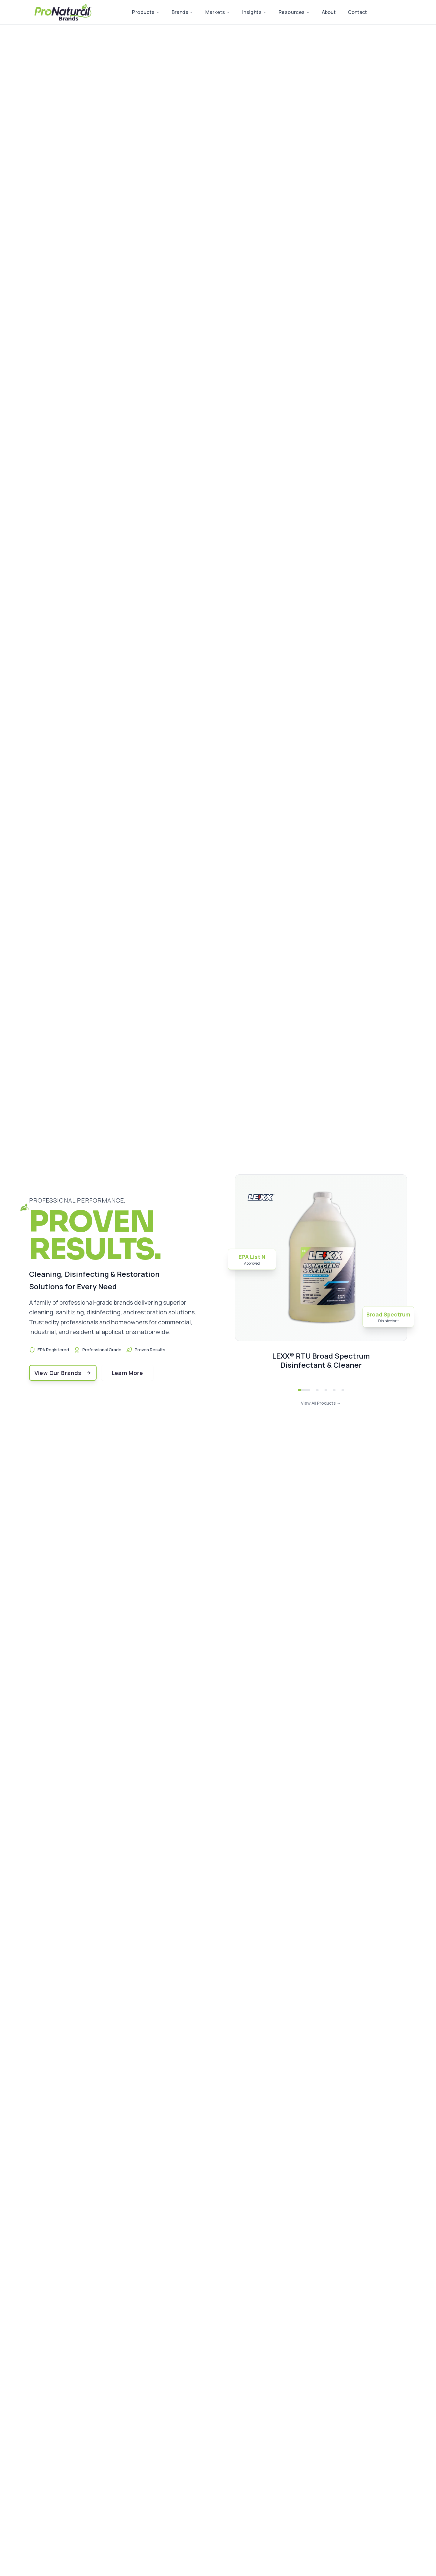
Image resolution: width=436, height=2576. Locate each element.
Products (145, 12)
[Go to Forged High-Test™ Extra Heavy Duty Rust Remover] (343, 1390)
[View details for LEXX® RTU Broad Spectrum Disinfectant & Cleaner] (321, 1277)
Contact (357, 12)
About (329, 12)
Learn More (127, 1372)
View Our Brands (63, 1372)
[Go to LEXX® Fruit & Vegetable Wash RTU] (334, 1390)
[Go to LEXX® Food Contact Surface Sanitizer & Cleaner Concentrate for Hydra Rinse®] (326, 1390)
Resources (294, 12)
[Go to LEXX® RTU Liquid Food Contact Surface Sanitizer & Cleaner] (317, 1390)
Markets (217, 12)
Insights (254, 12)
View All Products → (321, 1403)
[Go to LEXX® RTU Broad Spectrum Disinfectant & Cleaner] (304, 1390)
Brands (182, 12)
